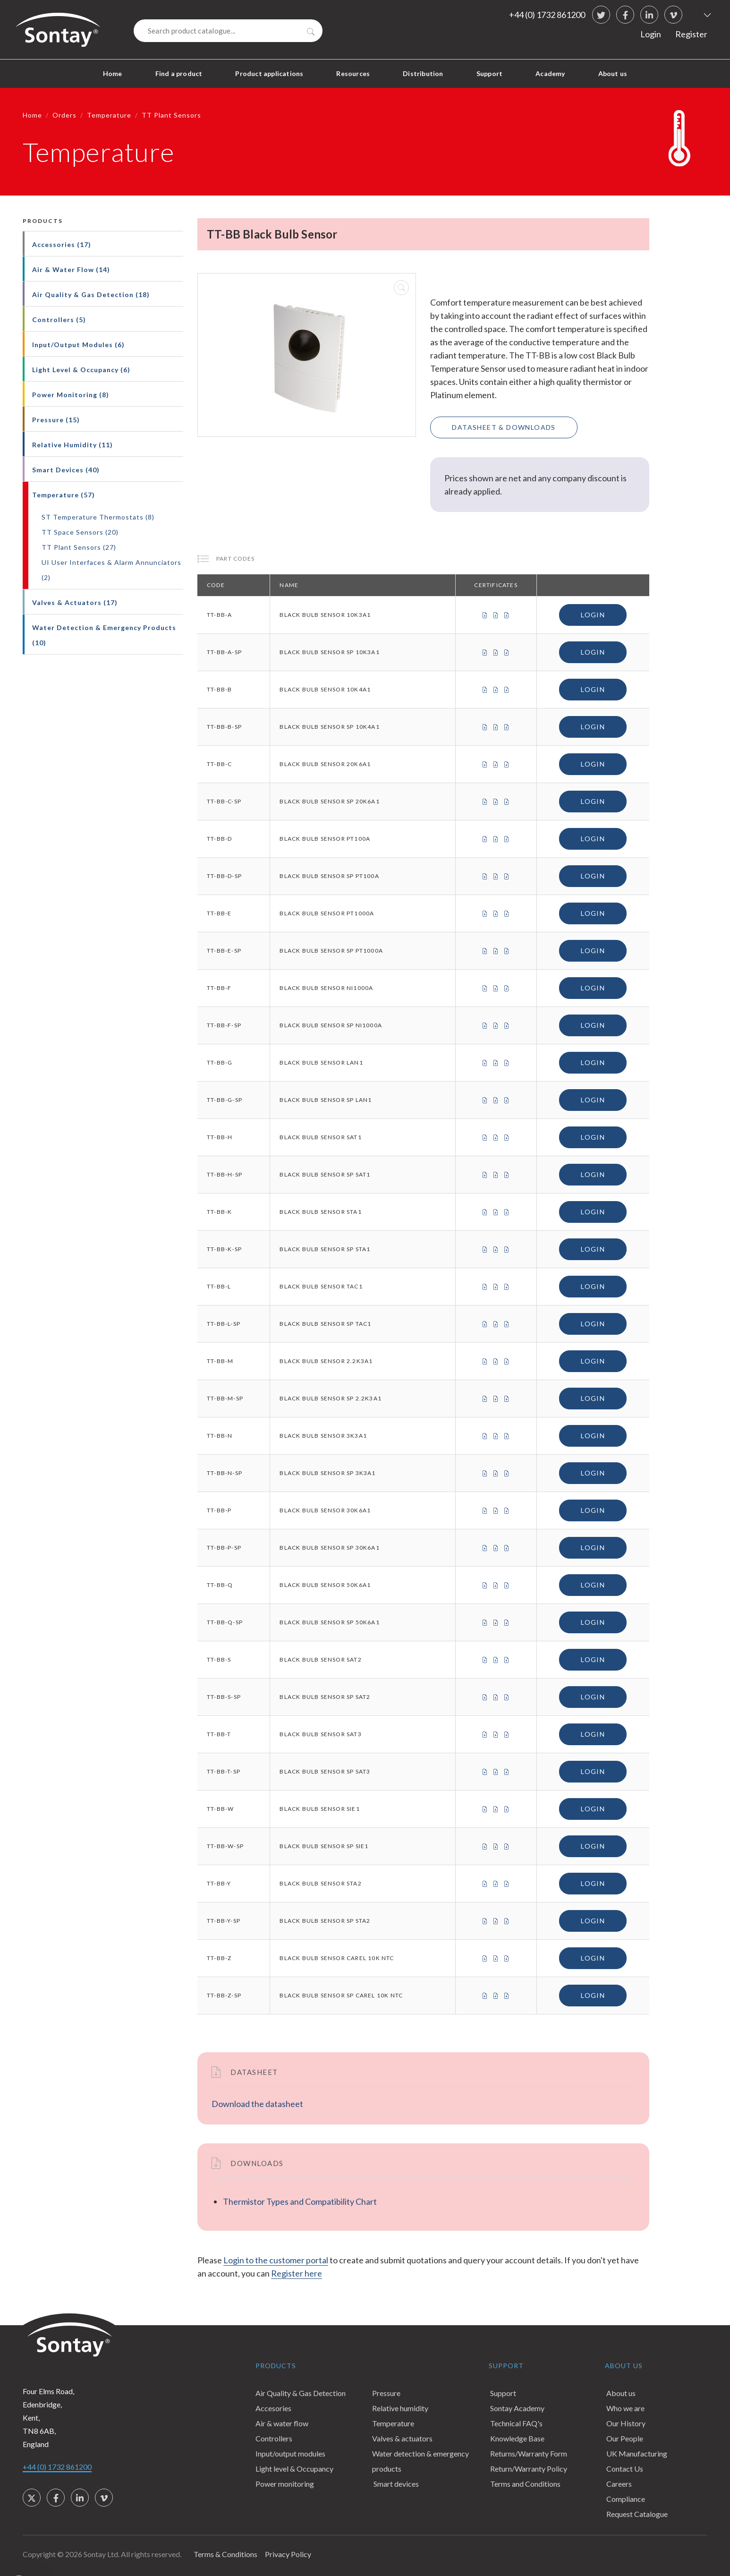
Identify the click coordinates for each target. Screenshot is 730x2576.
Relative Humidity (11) (72, 445)
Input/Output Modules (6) (78, 345)
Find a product (179, 73)
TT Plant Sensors (171, 115)
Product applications (269, 73)
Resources (353, 73)
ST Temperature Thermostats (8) (98, 517)
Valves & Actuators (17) (75, 602)
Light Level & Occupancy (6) (81, 370)
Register (691, 34)
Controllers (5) (59, 320)
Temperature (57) (63, 495)
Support (489, 73)
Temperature (109, 115)
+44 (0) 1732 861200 (547, 14)
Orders (64, 115)
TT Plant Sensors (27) (79, 547)
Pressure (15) (56, 420)
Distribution (423, 73)
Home (112, 73)
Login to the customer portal (275, 2260)
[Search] (228, 30)
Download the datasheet (257, 2103)
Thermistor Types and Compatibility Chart (300, 2201)
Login (650, 34)
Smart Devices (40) (66, 470)
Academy (550, 73)
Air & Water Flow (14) (71, 269)
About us (613, 73)
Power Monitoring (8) (70, 395)
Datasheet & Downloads (503, 427)
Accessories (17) (61, 244)
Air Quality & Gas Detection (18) (91, 294)
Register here (296, 2273)
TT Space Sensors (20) (80, 532)
